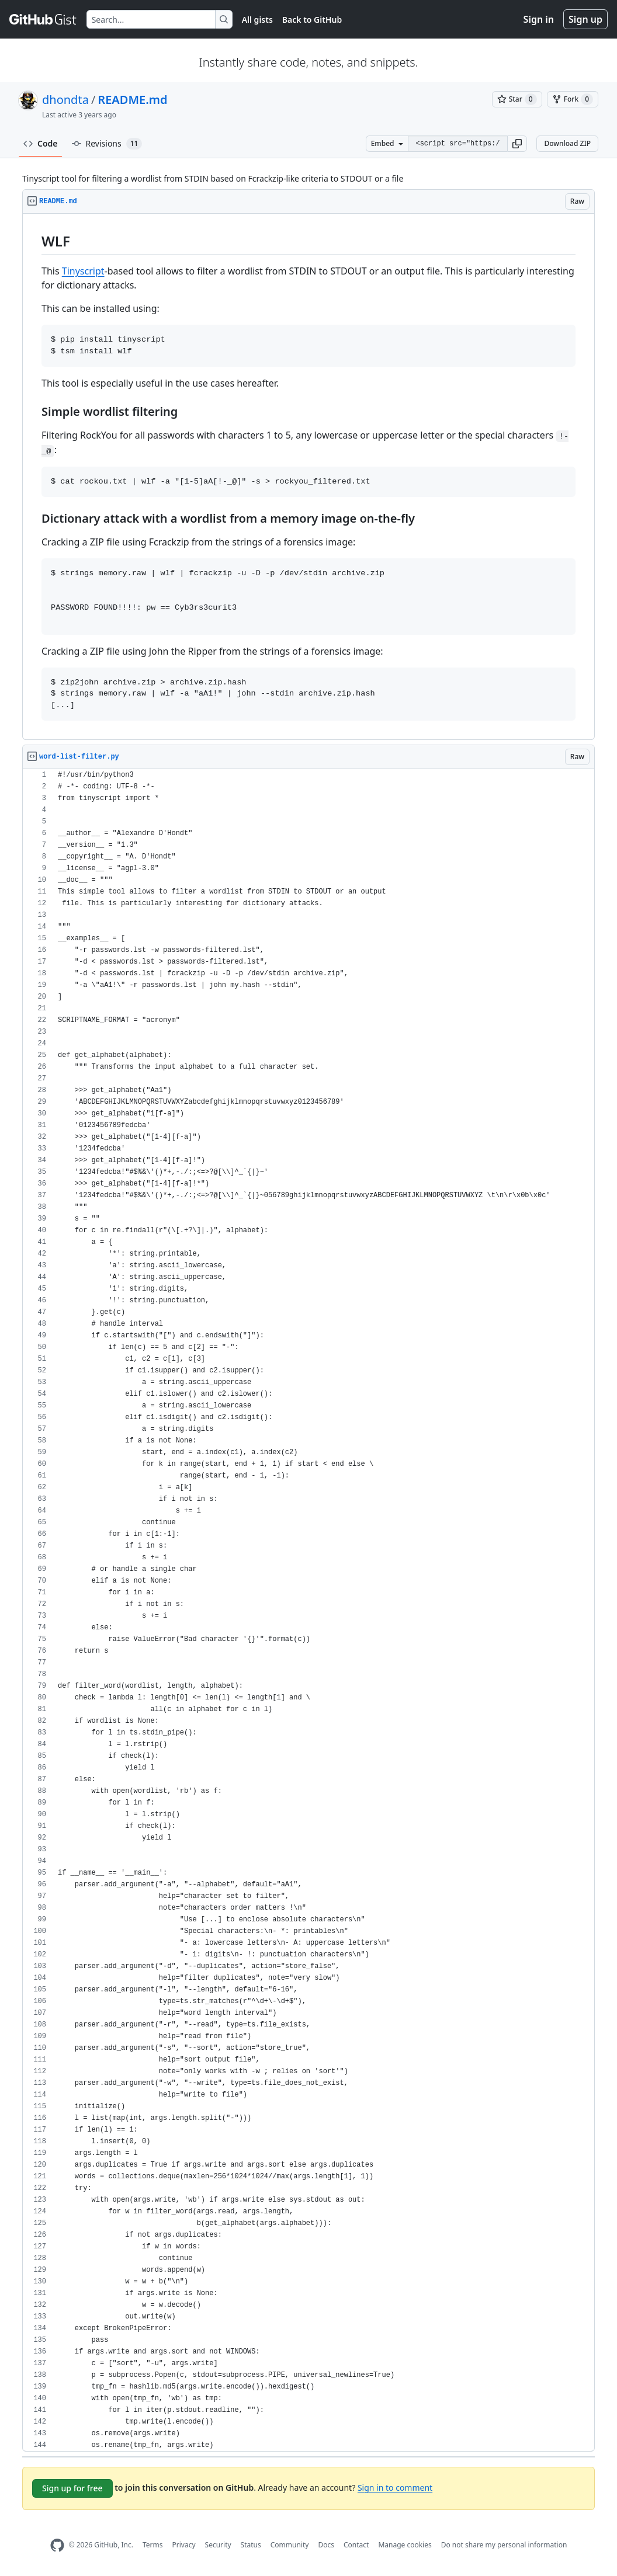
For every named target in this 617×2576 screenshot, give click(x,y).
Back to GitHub (312, 19)
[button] (517, 143)
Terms (153, 2545)
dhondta (65, 99)
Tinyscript (83, 271)
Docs (326, 2545)
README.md (132, 99)
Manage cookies (404, 2545)
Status (251, 2545)
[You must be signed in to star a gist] (517, 99)
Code (40, 143)
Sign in (539, 19)
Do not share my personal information (504, 2545)
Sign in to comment (395, 2486)
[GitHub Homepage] (57, 2545)
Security (218, 2545)
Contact (356, 2545)
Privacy (184, 2545)
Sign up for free (72, 2488)
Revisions (107, 144)
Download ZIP (567, 143)
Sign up (585, 19)
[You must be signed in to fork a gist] (572, 99)
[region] (308, 477)
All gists (257, 19)
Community (290, 2545)
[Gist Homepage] (43, 19)
